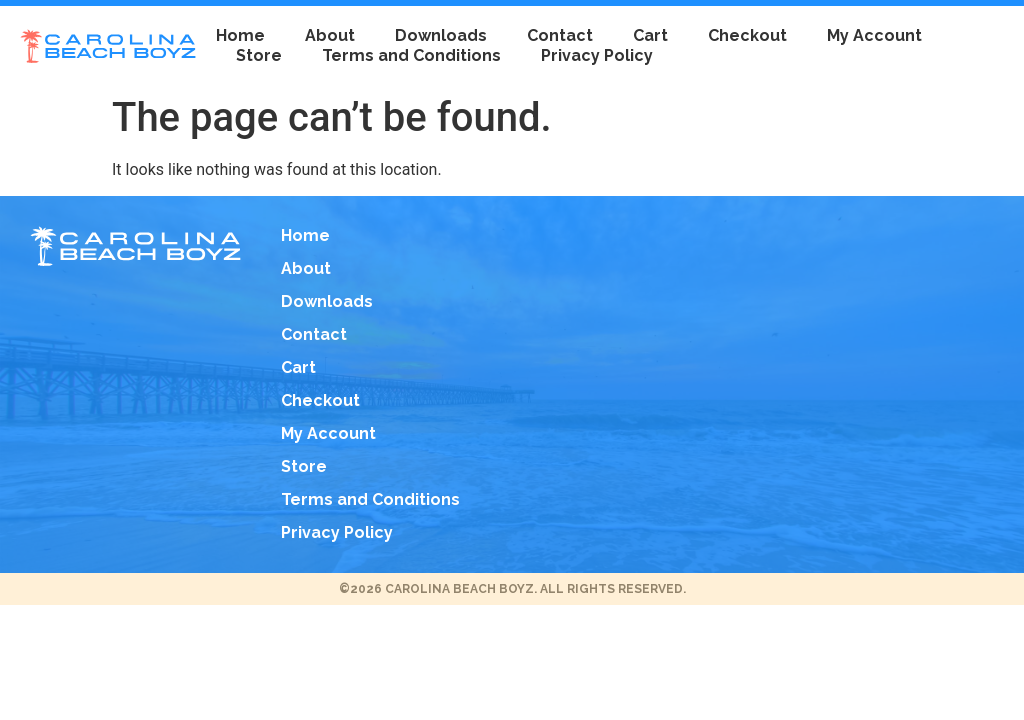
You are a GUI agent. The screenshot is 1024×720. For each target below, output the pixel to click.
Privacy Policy (597, 55)
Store (259, 55)
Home (240, 35)
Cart (650, 35)
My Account (874, 35)
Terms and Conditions (411, 55)
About (330, 35)
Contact (560, 35)
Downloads (441, 35)
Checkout (747, 35)
